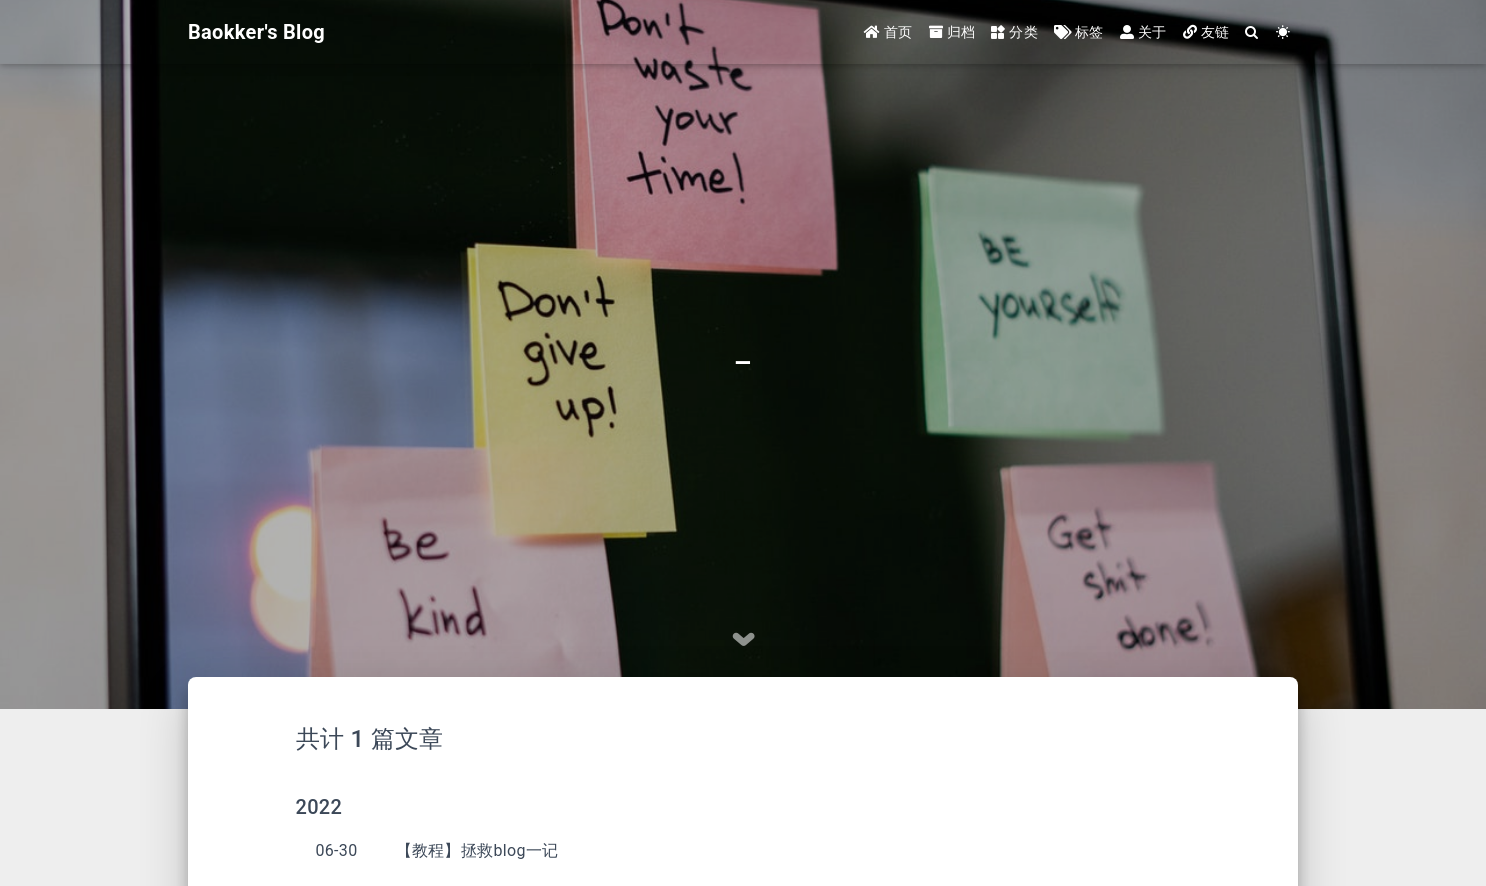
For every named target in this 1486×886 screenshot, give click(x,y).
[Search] (1252, 32)
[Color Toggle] (1283, 32)
